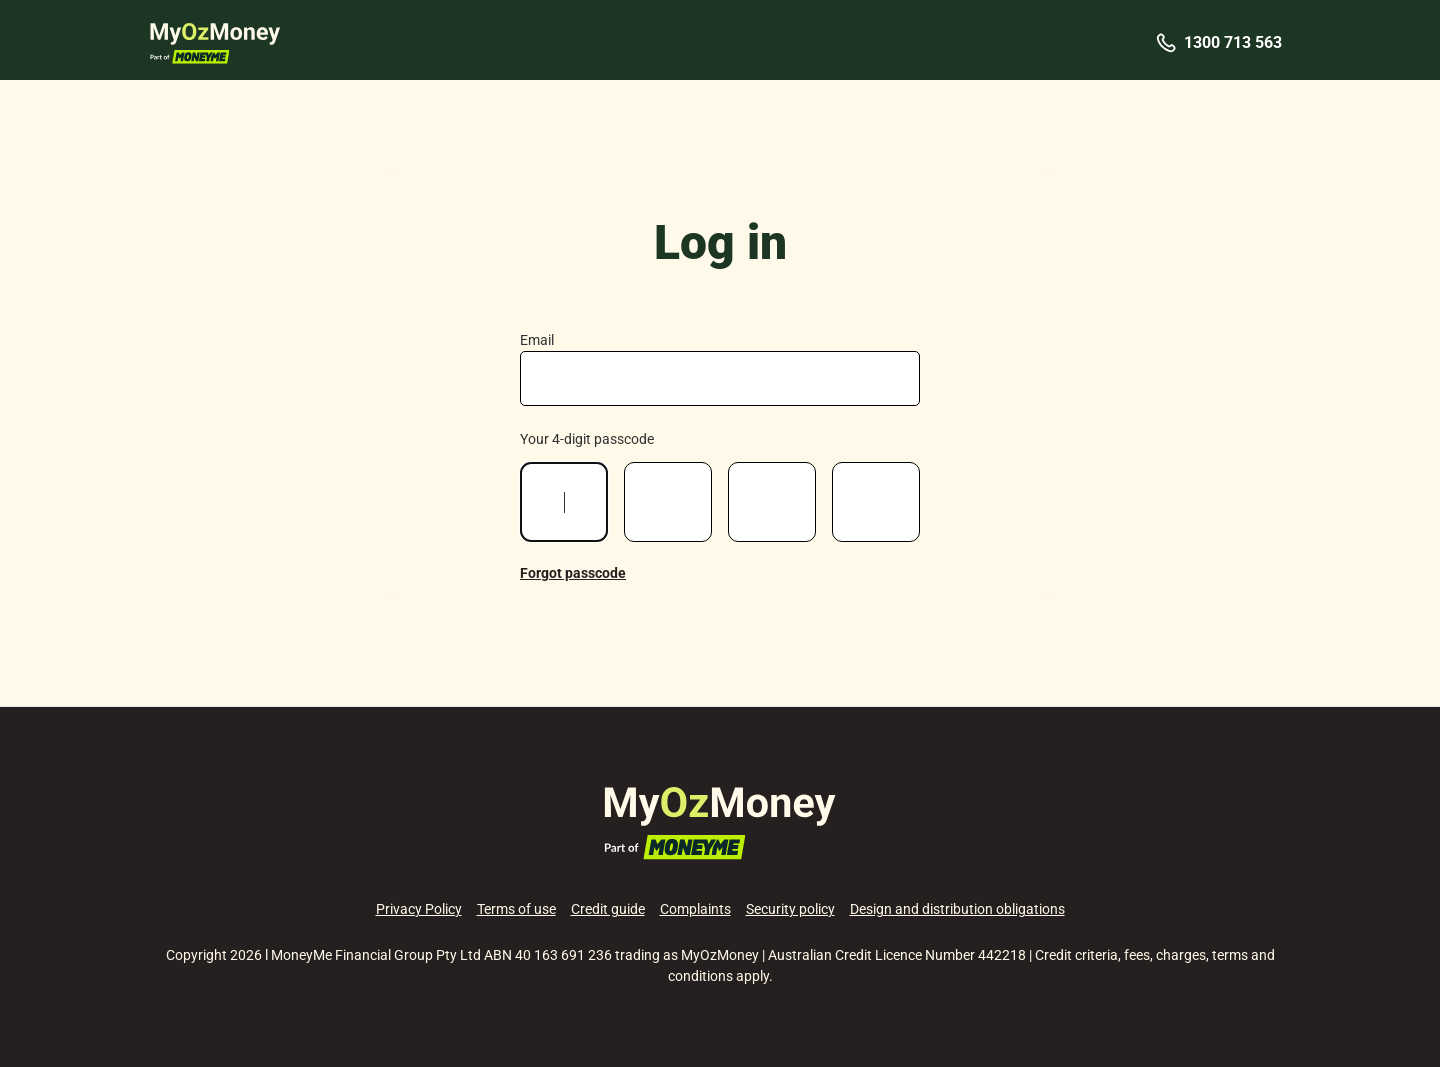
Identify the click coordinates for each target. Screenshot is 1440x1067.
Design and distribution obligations (957, 909)
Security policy (790, 909)
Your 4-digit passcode (587, 439)
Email (537, 340)
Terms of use (516, 909)
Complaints (695, 909)
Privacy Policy (419, 909)
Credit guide (608, 909)
